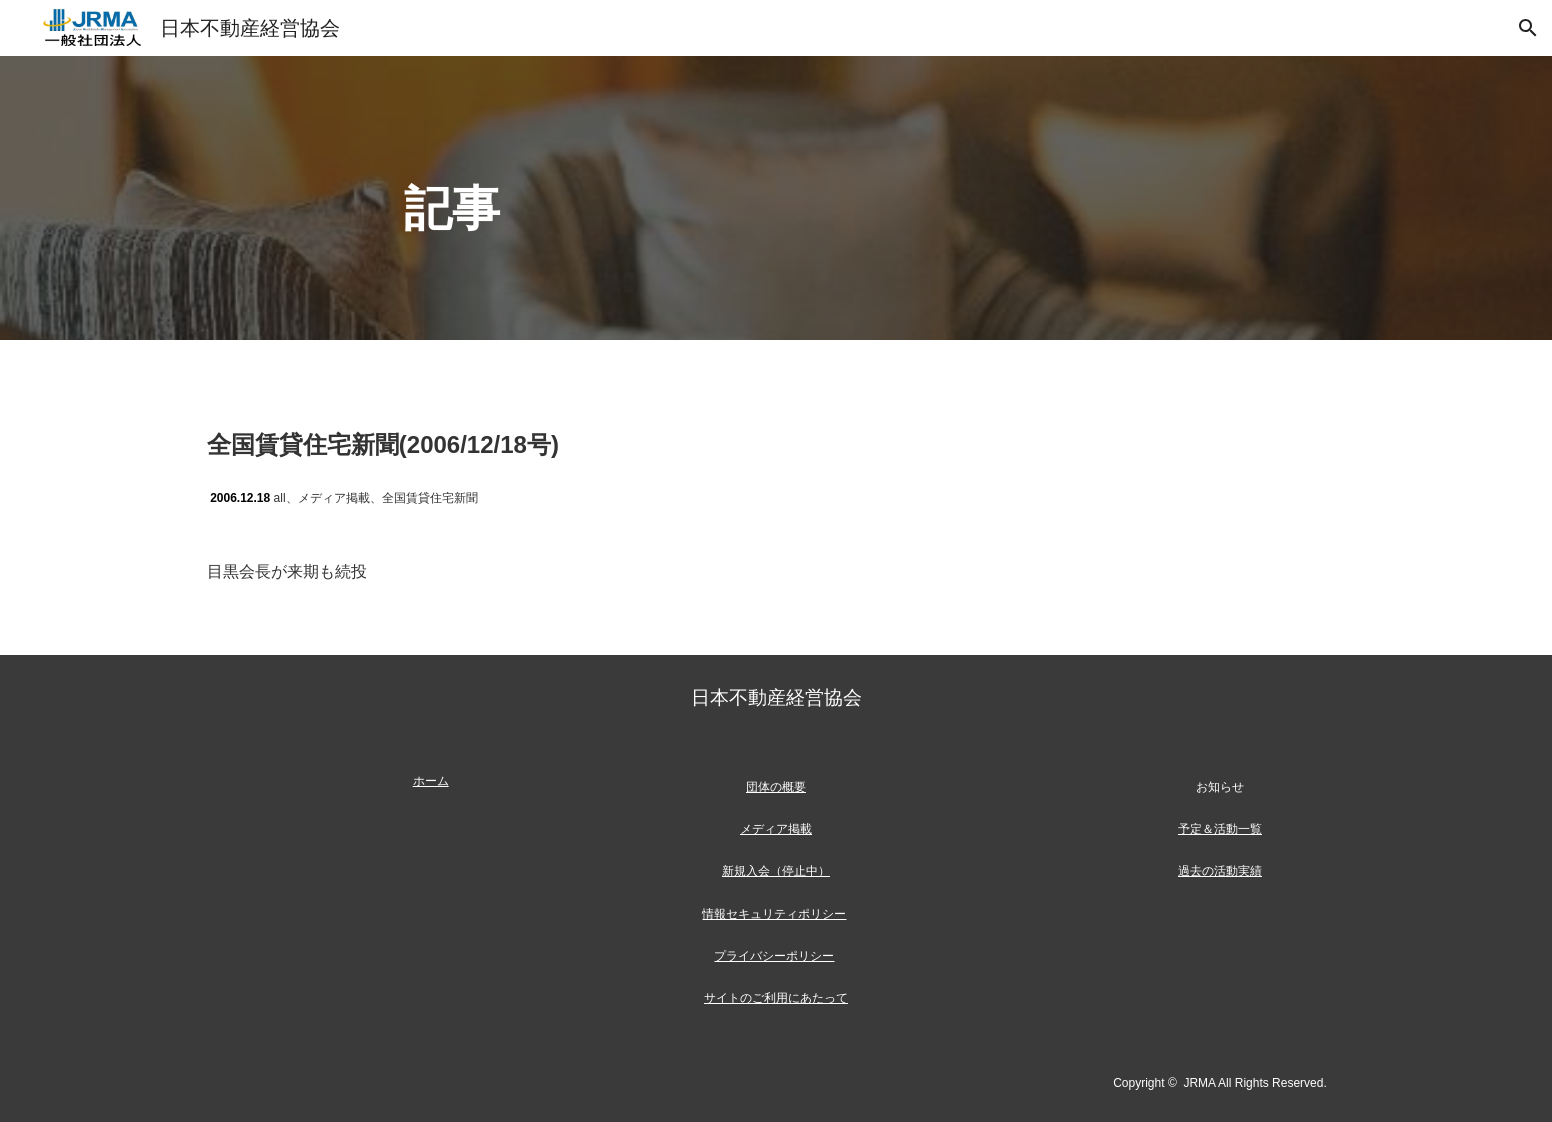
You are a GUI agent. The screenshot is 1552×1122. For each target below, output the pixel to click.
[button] (1528, 28)
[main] (776, 198)
